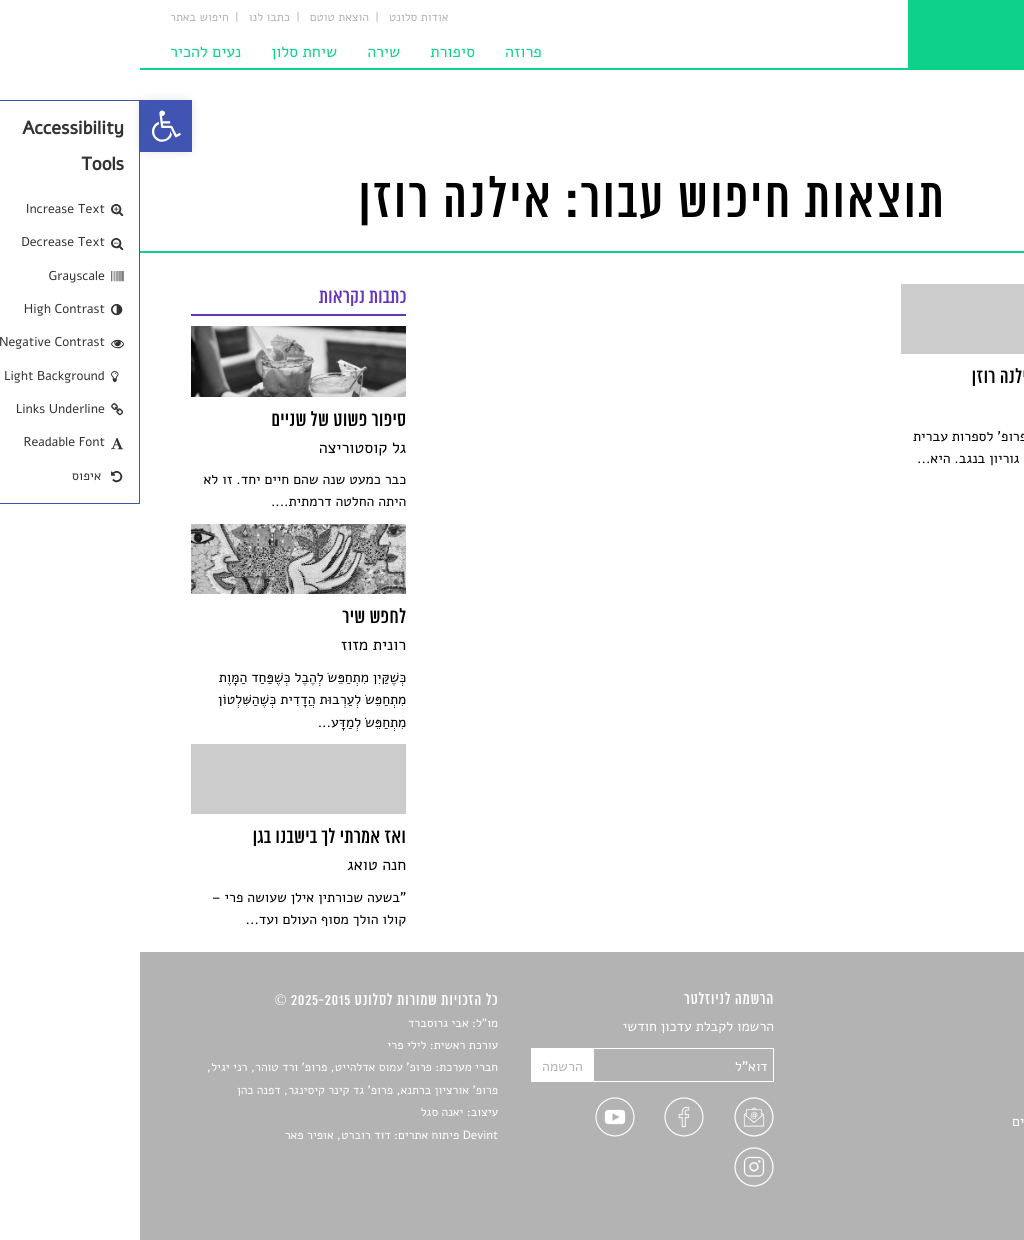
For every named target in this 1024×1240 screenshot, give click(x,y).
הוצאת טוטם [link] (199, 18)
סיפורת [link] (312, 52)
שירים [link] (956, 1050)
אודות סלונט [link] (279, 18)
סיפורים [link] (950, 1027)
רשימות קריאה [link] (932, 1097)
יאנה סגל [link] (302, 1113)
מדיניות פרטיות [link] (929, 1167)
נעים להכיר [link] (65, 52)
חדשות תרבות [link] (934, 1074)
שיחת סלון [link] (164, 52)
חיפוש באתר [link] (59, 18)
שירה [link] (243, 52)
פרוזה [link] (383, 52)
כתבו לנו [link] (129, 18)
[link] (26, 126)
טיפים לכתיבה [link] (933, 1144)
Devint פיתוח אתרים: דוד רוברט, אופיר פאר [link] (251, 1136)
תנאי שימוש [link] (939, 1191)
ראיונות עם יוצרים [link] (922, 1121)
